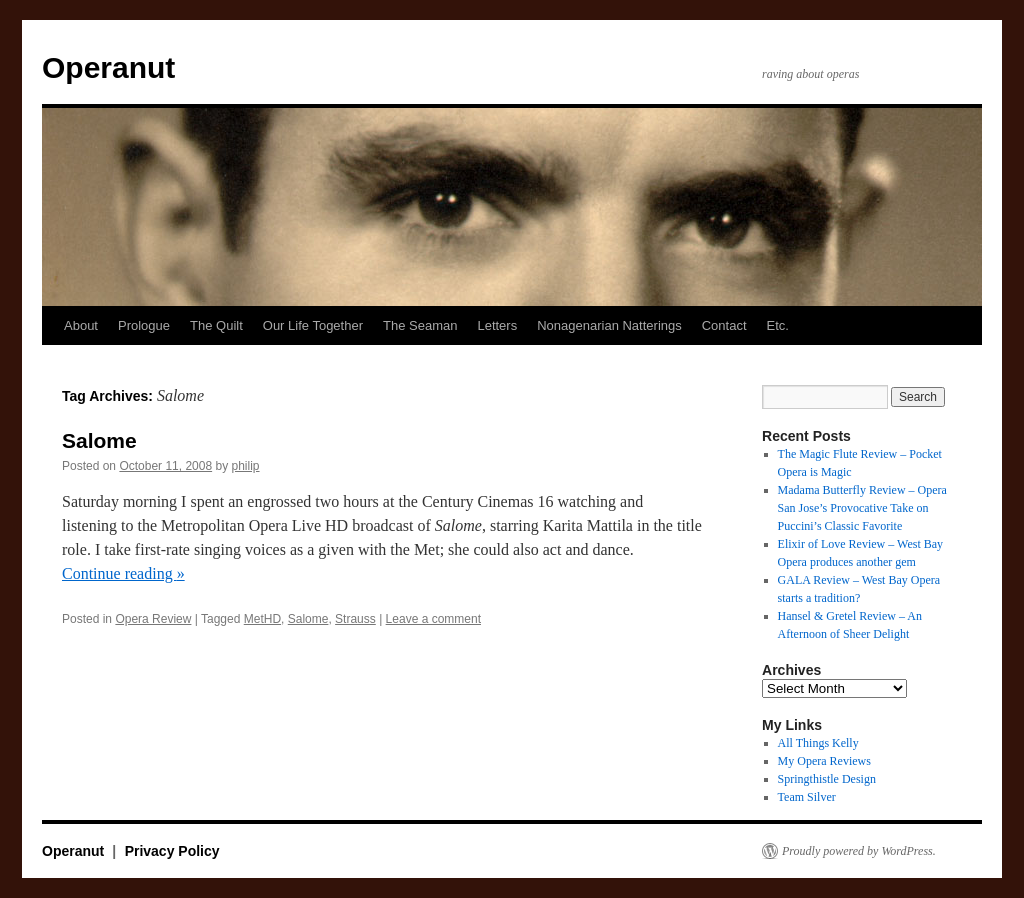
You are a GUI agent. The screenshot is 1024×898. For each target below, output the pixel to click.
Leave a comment (433, 619)
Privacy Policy (172, 851)
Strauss (355, 619)
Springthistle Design (827, 779)
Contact (724, 325)
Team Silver (807, 797)
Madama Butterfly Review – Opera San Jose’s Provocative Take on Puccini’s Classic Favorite (862, 508)
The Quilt (216, 325)
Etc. (778, 325)
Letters (497, 325)
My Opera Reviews (824, 761)
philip (246, 466)
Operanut (108, 67)
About (81, 325)
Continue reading (123, 573)
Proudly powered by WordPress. (859, 851)
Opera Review (153, 619)
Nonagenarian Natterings (609, 325)
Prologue (144, 325)
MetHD (262, 619)
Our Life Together (313, 325)
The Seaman (420, 325)
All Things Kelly (818, 743)
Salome (99, 440)
